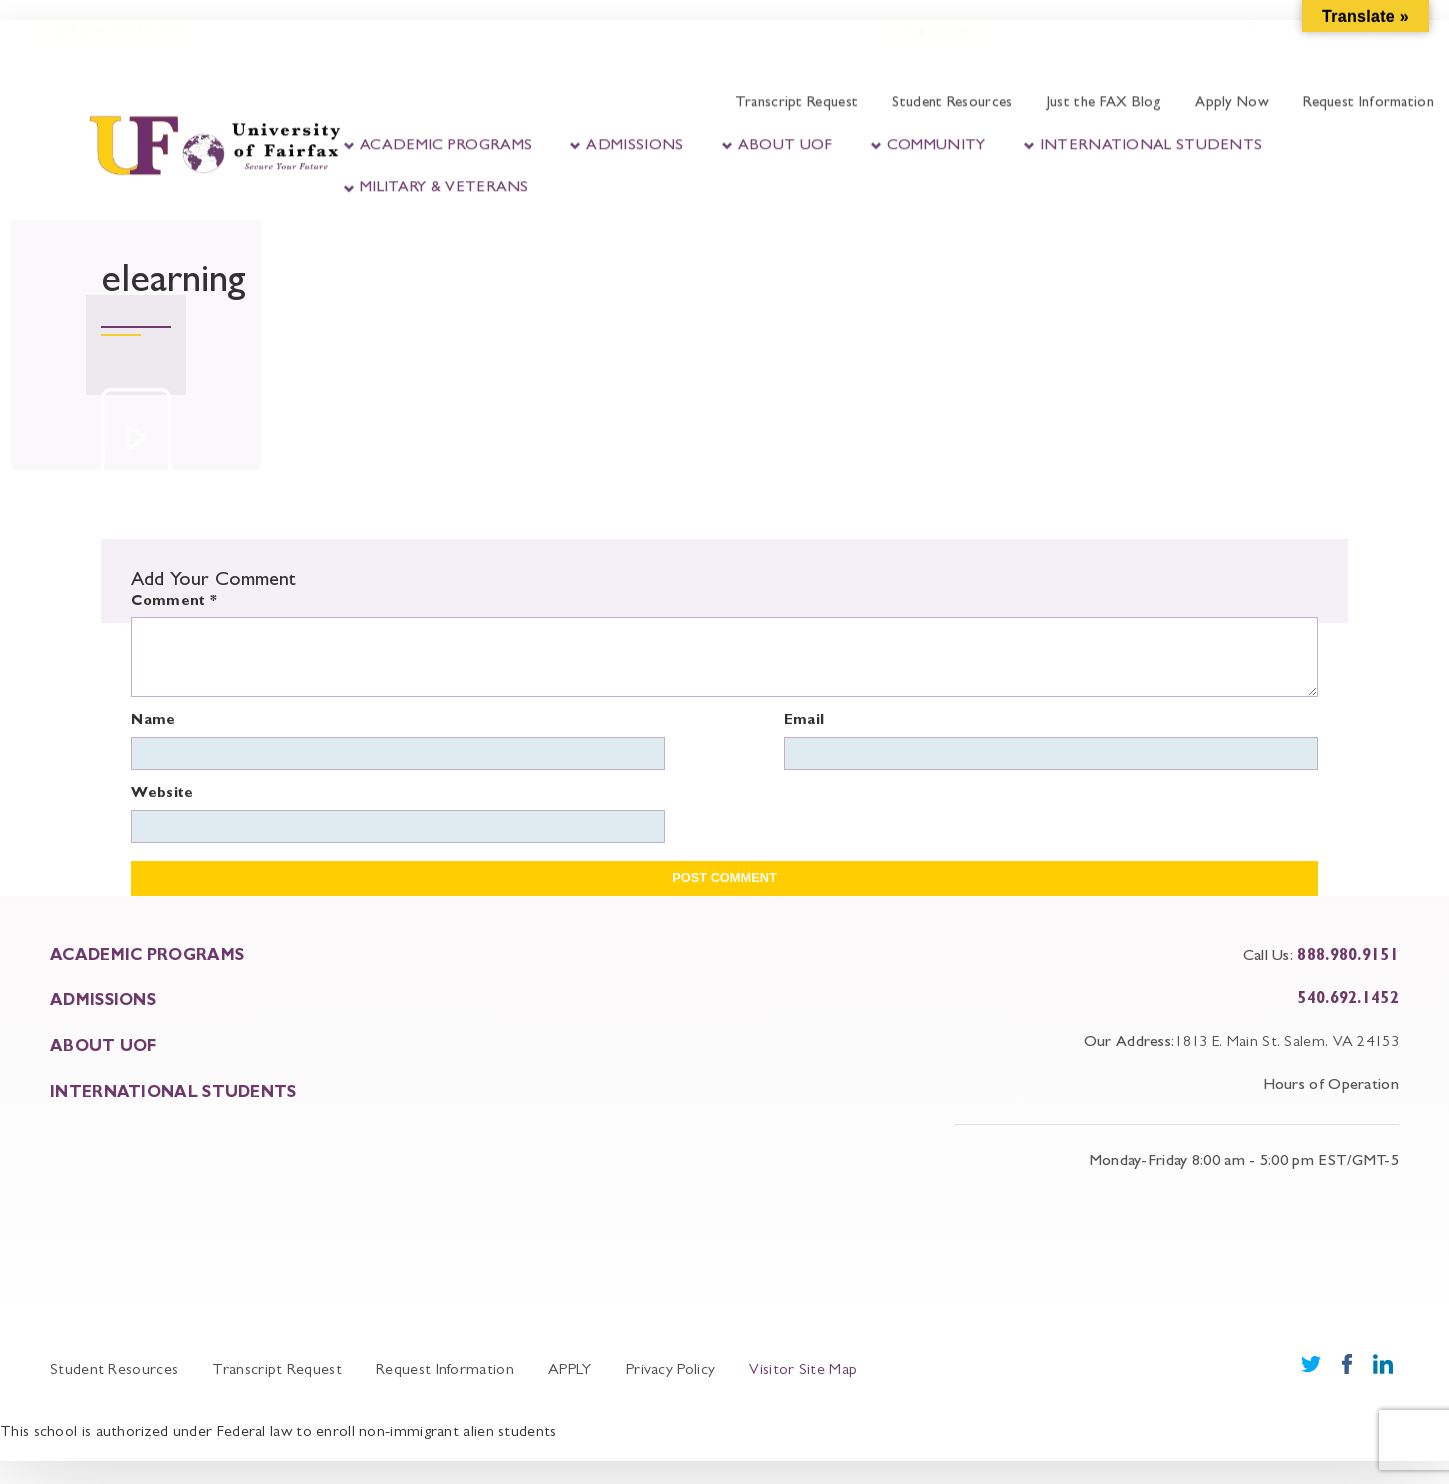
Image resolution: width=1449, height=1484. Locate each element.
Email (804, 721)
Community (936, 143)
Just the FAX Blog (1104, 101)
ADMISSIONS (103, 1002)
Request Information (1368, 101)
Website (162, 794)
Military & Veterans (444, 186)
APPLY (570, 1371)
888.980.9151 (1348, 957)
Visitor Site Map (803, 1371)
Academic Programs (446, 143)
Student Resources (952, 101)
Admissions (634, 143)
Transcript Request (796, 101)
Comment (174, 602)
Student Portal (305, 46)
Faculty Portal (459, 46)
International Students (1151, 143)
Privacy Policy (670, 1371)
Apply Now (1232, 101)
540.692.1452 (1348, 1000)
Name (153, 721)
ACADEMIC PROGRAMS (147, 957)
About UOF (785, 143)
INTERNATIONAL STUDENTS (173, 1094)
